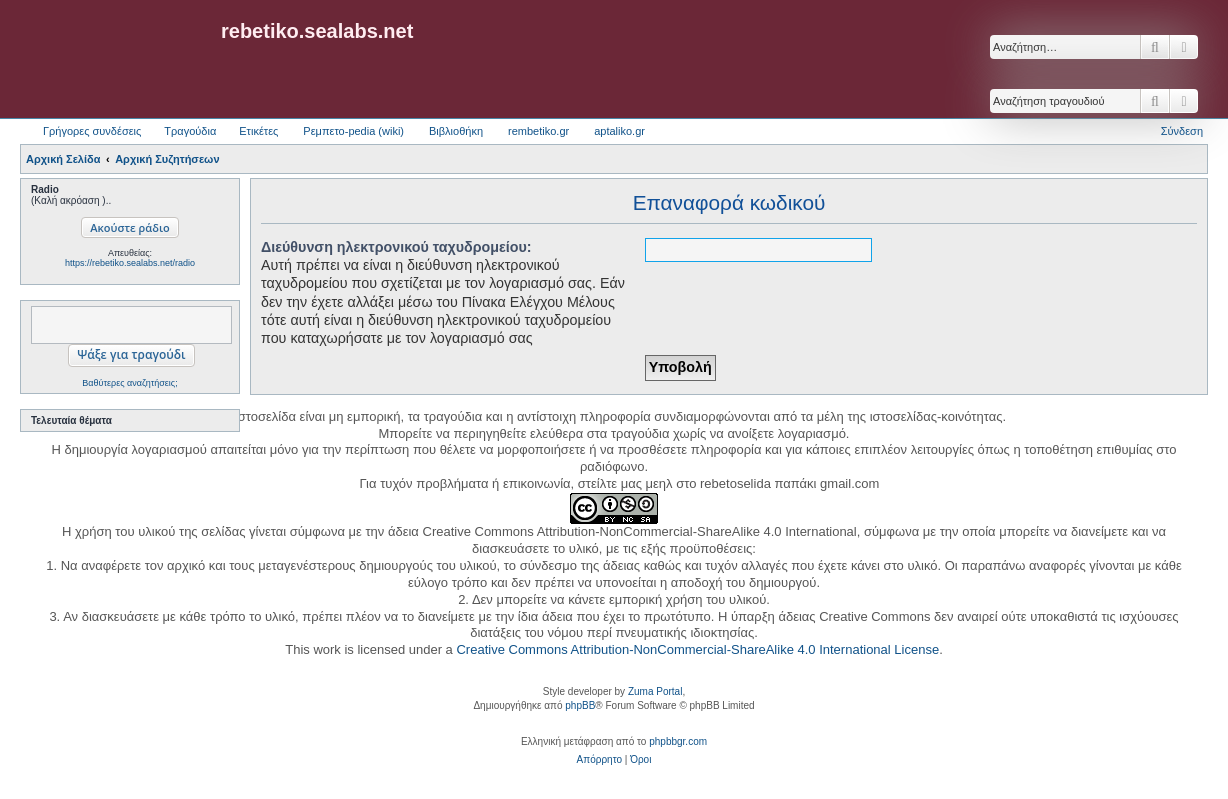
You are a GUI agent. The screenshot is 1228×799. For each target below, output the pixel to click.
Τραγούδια (190, 131)
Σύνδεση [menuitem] (1182, 131)
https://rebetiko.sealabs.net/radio (130, 263)
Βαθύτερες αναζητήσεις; (129, 383)
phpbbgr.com (678, 741)
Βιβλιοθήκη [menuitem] (456, 131)
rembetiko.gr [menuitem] (538, 131)
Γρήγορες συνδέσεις (92, 131)
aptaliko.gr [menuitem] (619, 131)
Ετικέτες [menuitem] (258, 131)
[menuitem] (599, 760)
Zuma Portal (655, 691)
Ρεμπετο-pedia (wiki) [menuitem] (353, 131)
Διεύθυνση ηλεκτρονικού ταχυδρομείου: (396, 247)
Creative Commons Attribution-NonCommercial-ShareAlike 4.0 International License (697, 649)
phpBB (580, 705)
